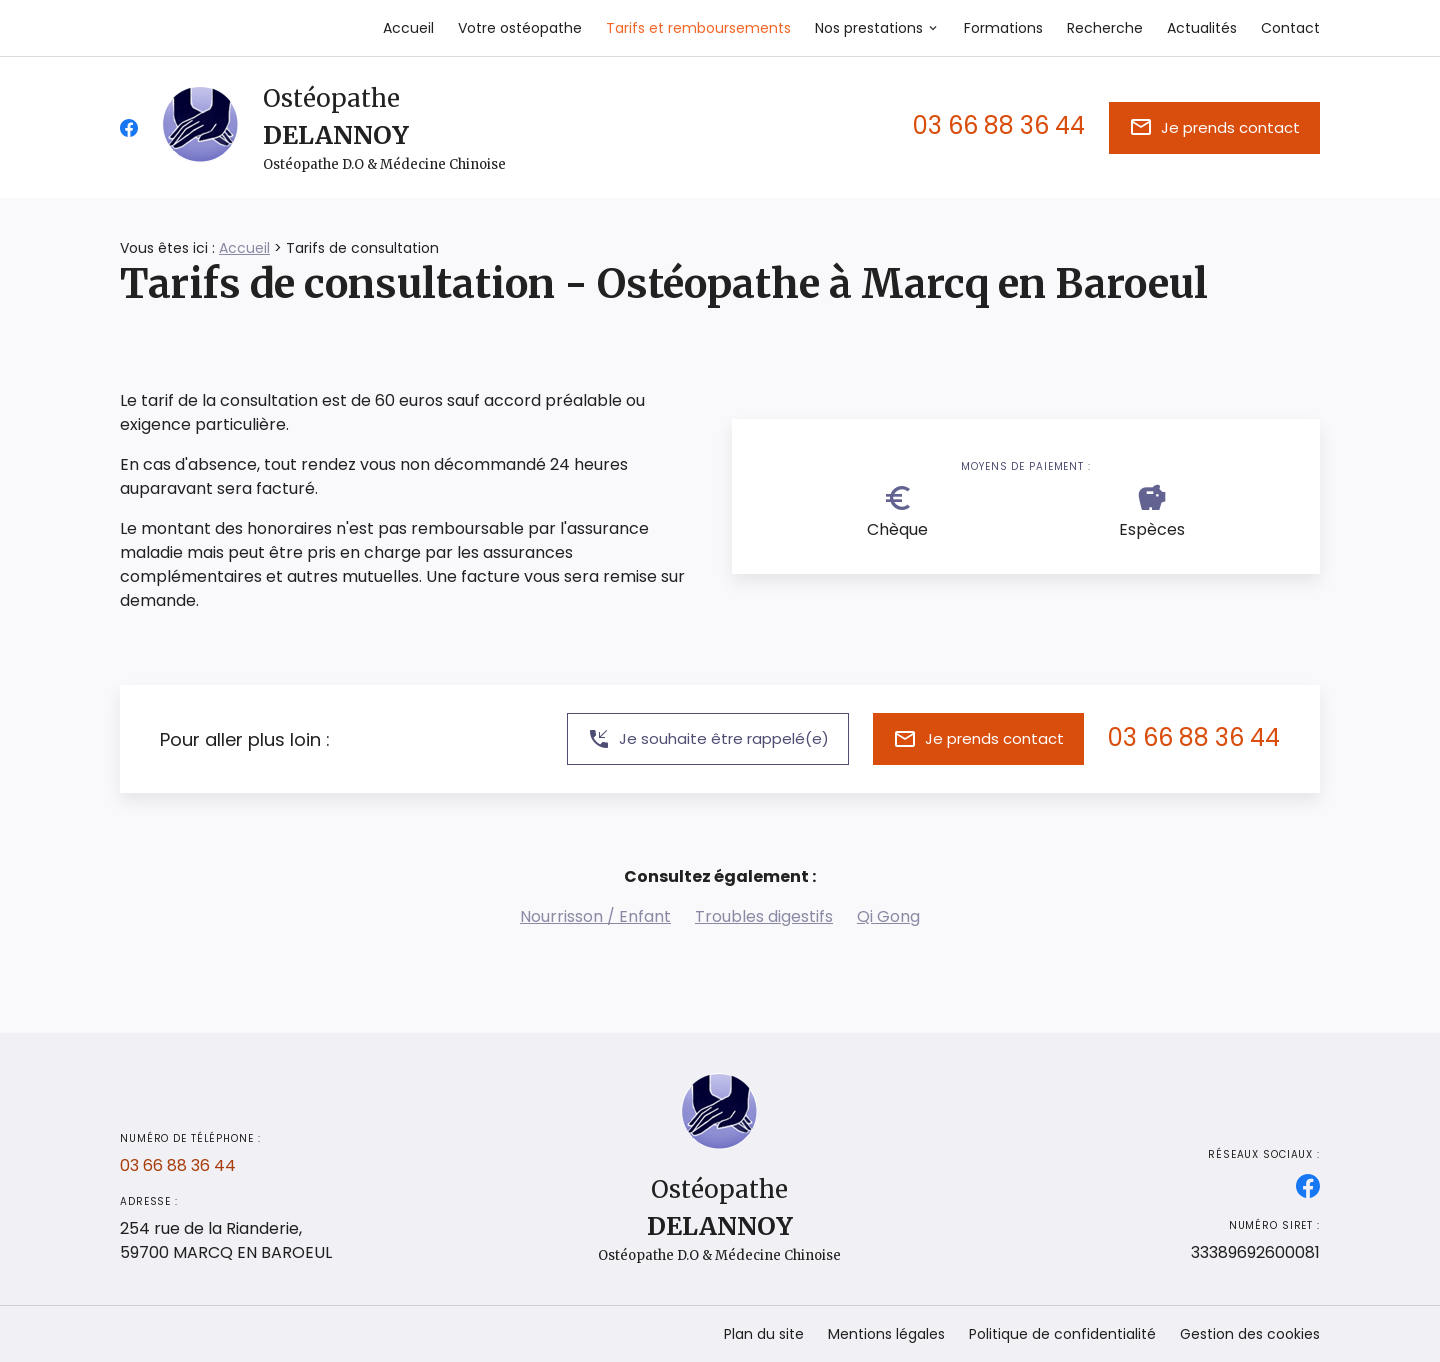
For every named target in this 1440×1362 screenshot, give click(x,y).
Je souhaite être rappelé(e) (708, 739)
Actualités (1202, 28)
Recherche (1105, 28)
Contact (1290, 28)
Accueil (408, 28)
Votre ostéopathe (520, 28)
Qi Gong (888, 916)
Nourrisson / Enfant (595, 916)
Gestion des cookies (1250, 1334)
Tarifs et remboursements (698, 28)
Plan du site (764, 1334)
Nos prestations (869, 28)
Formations (1003, 28)
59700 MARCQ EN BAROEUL (226, 1240)
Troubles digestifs (764, 916)
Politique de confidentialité (1062, 1334)
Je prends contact (1214, 127)
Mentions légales (886, 1334)
